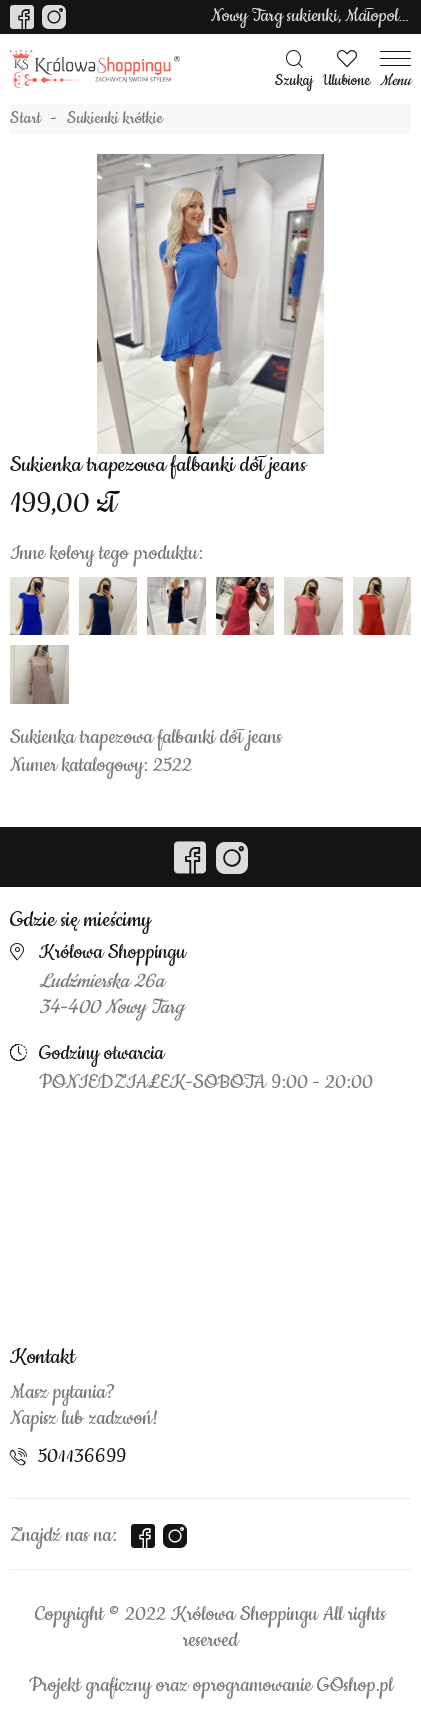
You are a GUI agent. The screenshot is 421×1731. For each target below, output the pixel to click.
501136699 (82, 1457)
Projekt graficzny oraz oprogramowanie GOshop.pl (211, 1686)
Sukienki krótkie (115, 119)
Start (25, 119)
